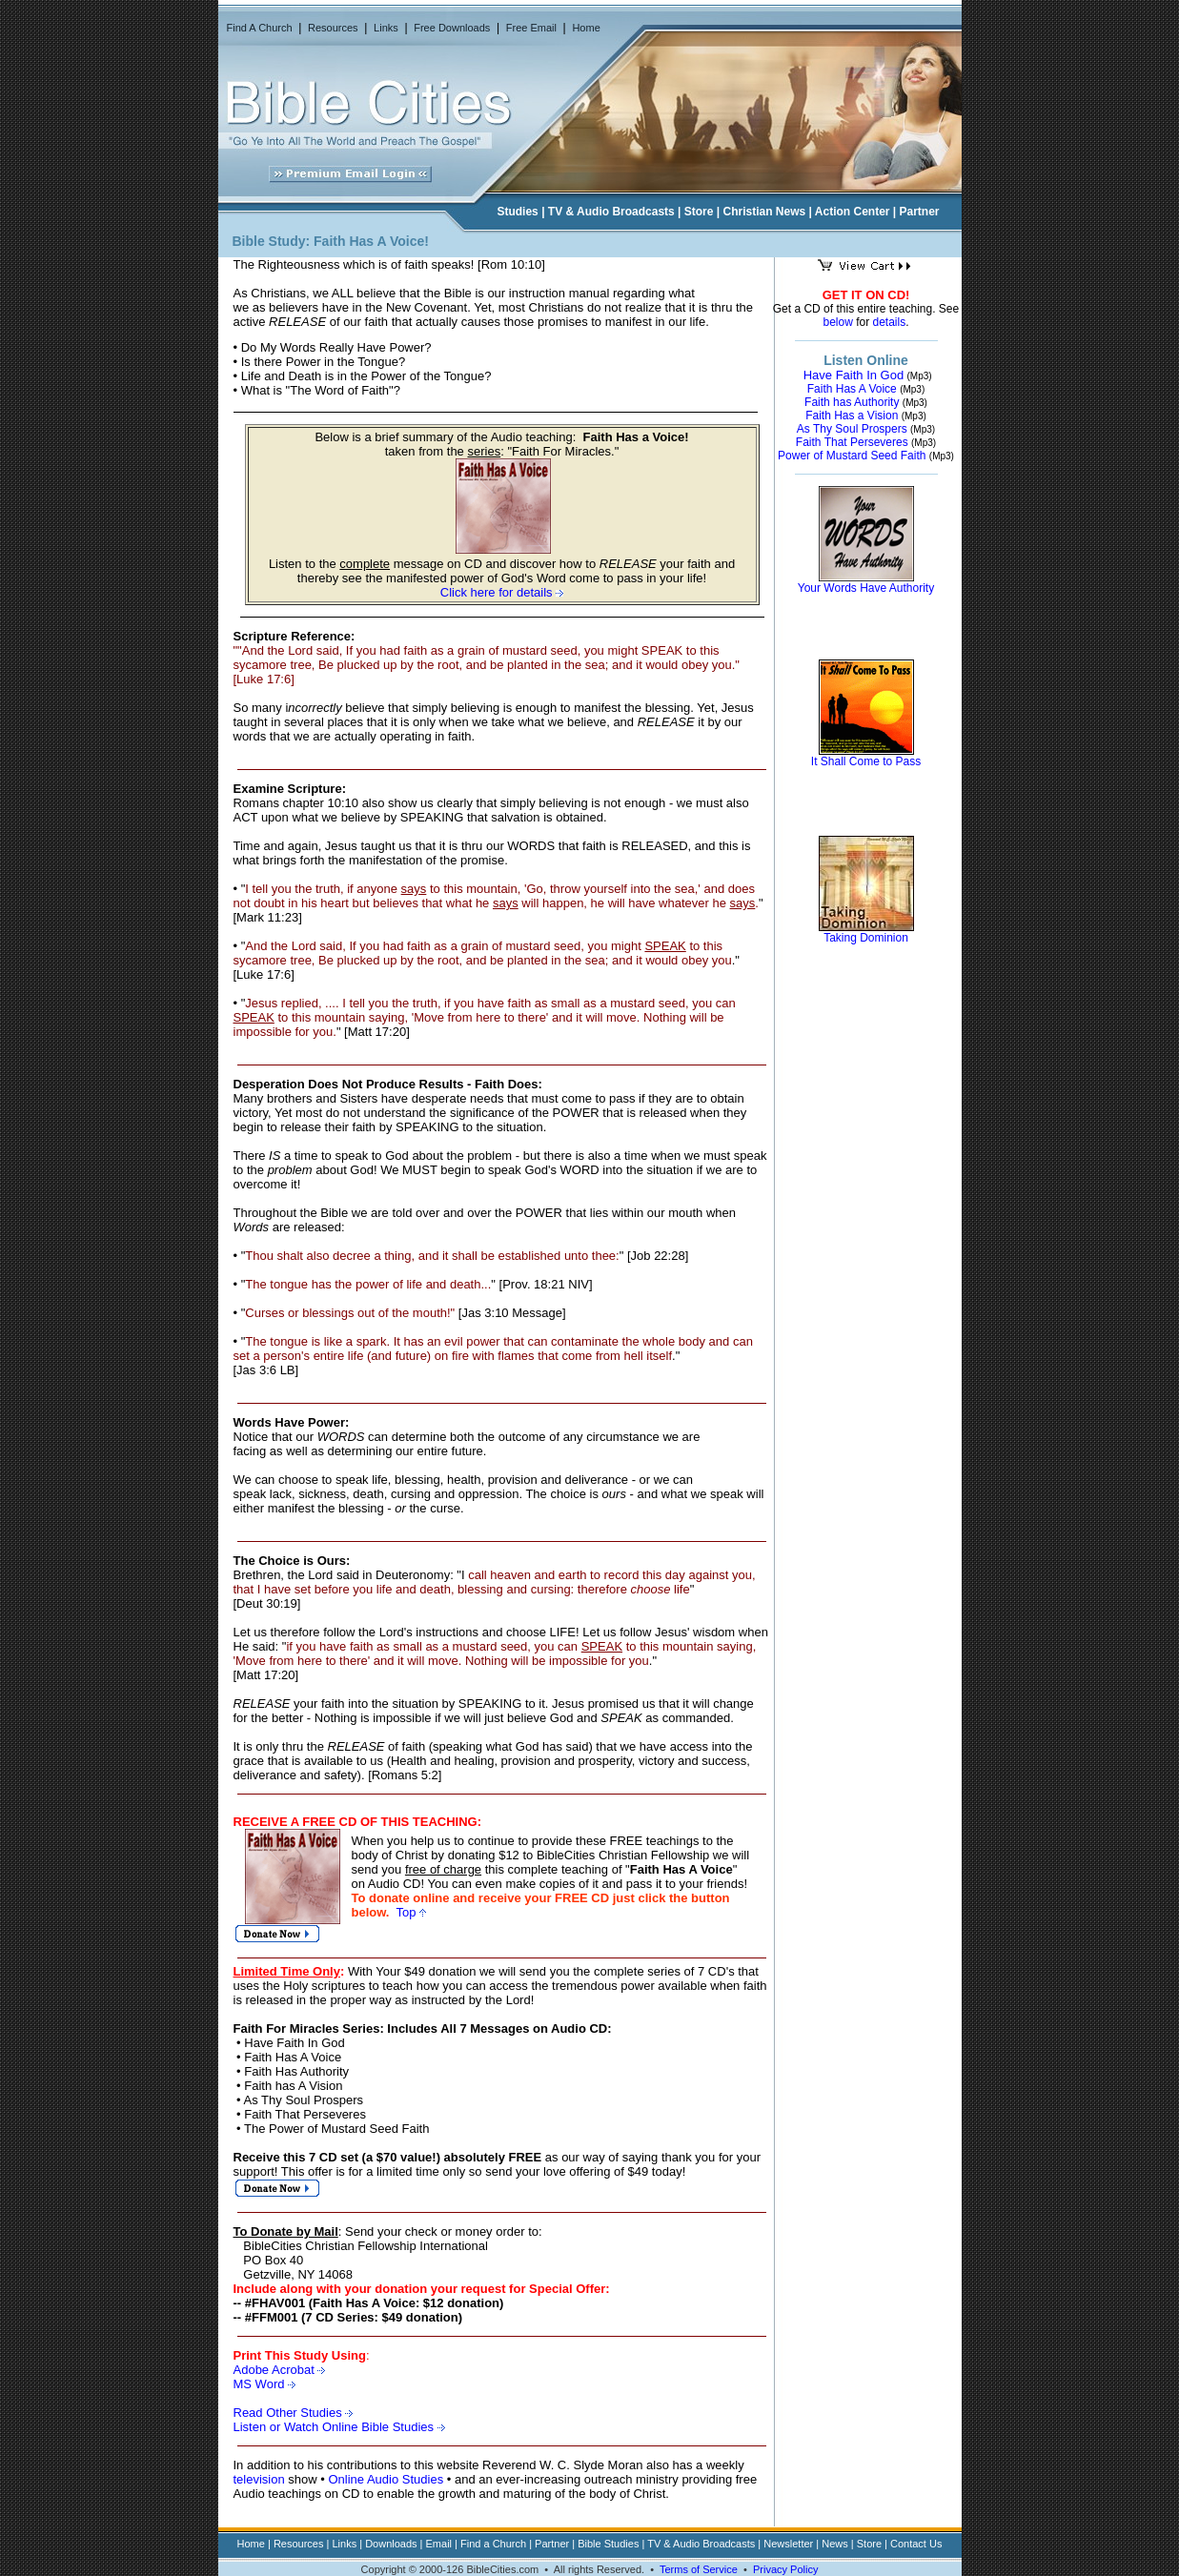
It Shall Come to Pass (866, 761)
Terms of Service (699, 2569)
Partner (920, 211)
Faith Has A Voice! (371, 241)
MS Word (261, 2384)
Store (699, 211)
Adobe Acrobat (280, 2370)
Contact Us (916, 2543)
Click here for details (501, 592)
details (889, 322)
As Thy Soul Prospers (852, 429)
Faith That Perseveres (852, 442)
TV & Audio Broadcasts (611, 211)
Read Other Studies (294, 2412)
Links (386, 27)
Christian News (764, 211)
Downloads (391, 2543)
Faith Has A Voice (852, 389)
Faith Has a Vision (851, 415)
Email (439, 2543)
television (259, 2479)
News (835, 2543)
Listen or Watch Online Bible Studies (339, 2427)
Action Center (852, 211)
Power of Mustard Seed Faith (851, 455)
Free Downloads (452, 27)
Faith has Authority (851, 402)
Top (411, 1912)
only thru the (319, 1746)
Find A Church (260, 27)
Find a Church (493, 2543)
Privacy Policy (785, 2569)
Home (586, 27)
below (837, 322)
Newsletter (788, 2543)
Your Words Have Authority (866, 588)
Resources (333, 27)
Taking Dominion (865, 937)
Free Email (531, 27)
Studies (517, 211)
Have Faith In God (854, 375)
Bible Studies (608, 2543)
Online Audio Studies (385, 2479)
